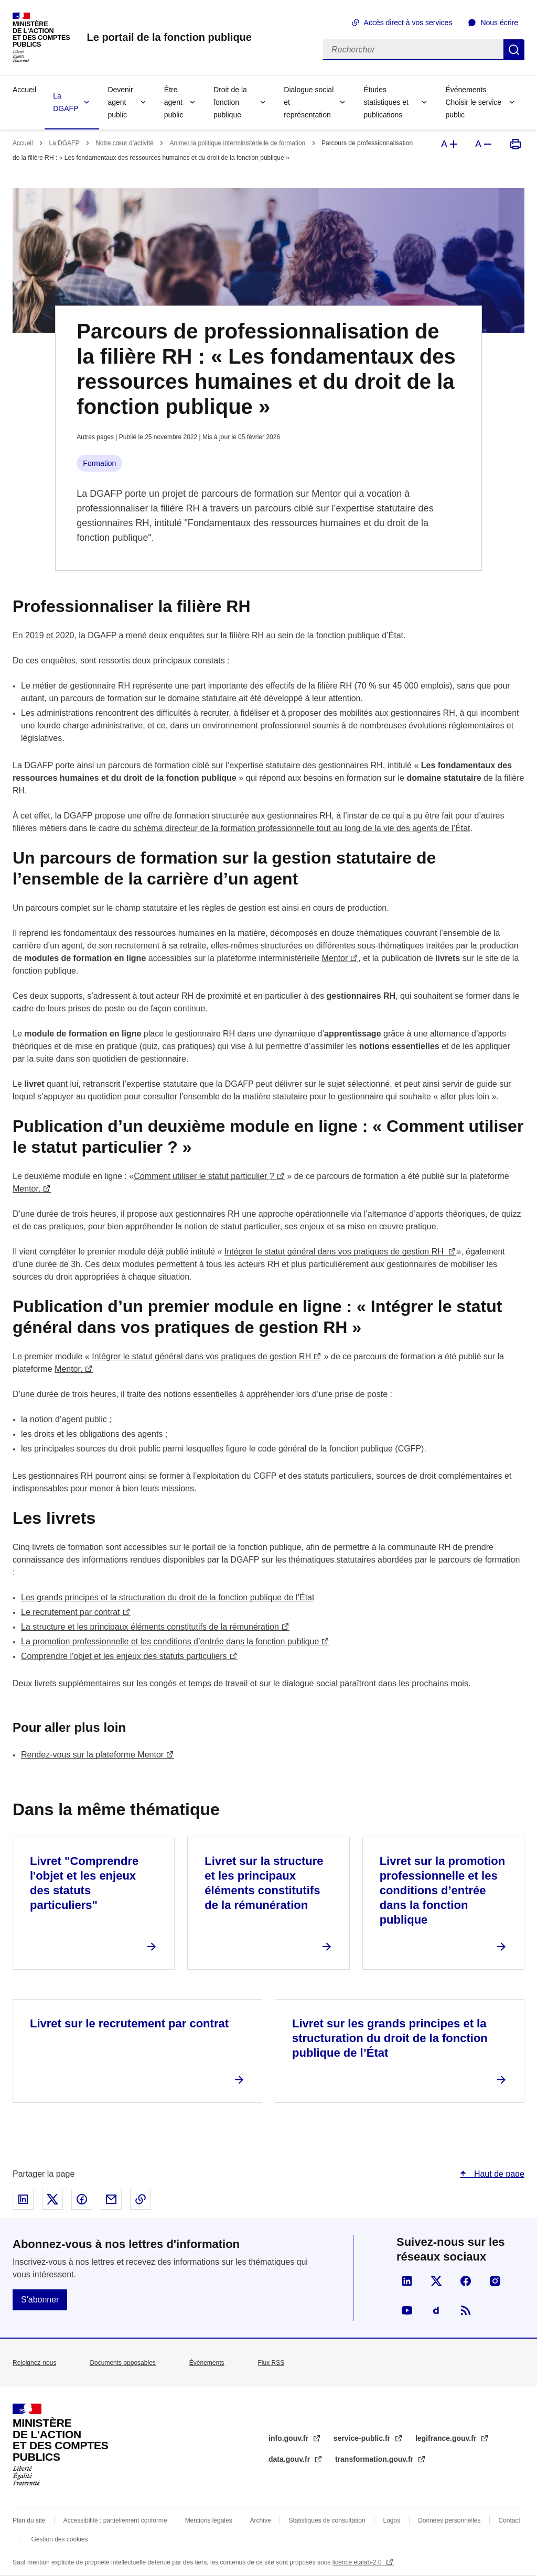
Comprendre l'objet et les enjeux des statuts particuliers (124, 1656)
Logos (392, 2520)
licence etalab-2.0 (357, 2562)
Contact (509, 2520)
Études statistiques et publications (386, 102)
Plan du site (29, 2520)
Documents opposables (122, 2362)
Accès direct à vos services (408, 22)
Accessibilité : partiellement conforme (115, 2520)
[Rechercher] (413, 49)
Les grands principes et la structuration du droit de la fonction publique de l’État (167, 1597)
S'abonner (40, 2299)
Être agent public (174, 102)
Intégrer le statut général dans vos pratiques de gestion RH (335, 1251)
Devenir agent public (120, 102)
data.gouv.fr (290, 2459)
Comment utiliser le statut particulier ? (204, 1176)
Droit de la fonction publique (230, 102)
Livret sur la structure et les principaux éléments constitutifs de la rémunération (264, 1883)
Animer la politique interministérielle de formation (237, 143)
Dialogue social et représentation (309, 102)
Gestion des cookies (59, 2539)
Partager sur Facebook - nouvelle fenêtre (81, 2199)
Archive (260, 2520)
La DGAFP (65, 102)
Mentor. (26, 1188)
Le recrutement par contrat (70, 1612)
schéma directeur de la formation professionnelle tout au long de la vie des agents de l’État (301, 828)
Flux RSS (271, 2362)
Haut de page (497, 2173)
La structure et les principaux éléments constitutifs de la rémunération (150, 1626)
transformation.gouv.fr (375, 2459)
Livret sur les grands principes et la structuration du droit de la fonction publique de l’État (390, 2038)
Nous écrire (499, 22)
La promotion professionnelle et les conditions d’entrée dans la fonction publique (170, 1641)
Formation (99, 463)
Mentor (335, 958)
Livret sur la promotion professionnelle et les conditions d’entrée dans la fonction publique (443, 1890)
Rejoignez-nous (34, 2362)
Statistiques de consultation (327, 2520)
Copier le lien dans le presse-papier (140, 2199)
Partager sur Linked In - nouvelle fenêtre (23, 2199)
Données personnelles (449, 2520)
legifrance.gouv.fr (446, 2438)
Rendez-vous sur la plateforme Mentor (92, 1754)
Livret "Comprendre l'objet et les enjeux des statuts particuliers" (84, 1883)
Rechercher (513, 49)
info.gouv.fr (289, 2438)
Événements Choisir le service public (473, 102)
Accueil (24, 89)
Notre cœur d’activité (124, 143)
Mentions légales (208, 2520)
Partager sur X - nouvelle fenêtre (52, 2199)
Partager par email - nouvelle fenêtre (111, 2199)
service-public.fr (363, 2438)
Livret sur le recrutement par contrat (129, 2023)
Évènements (206, 2362)
